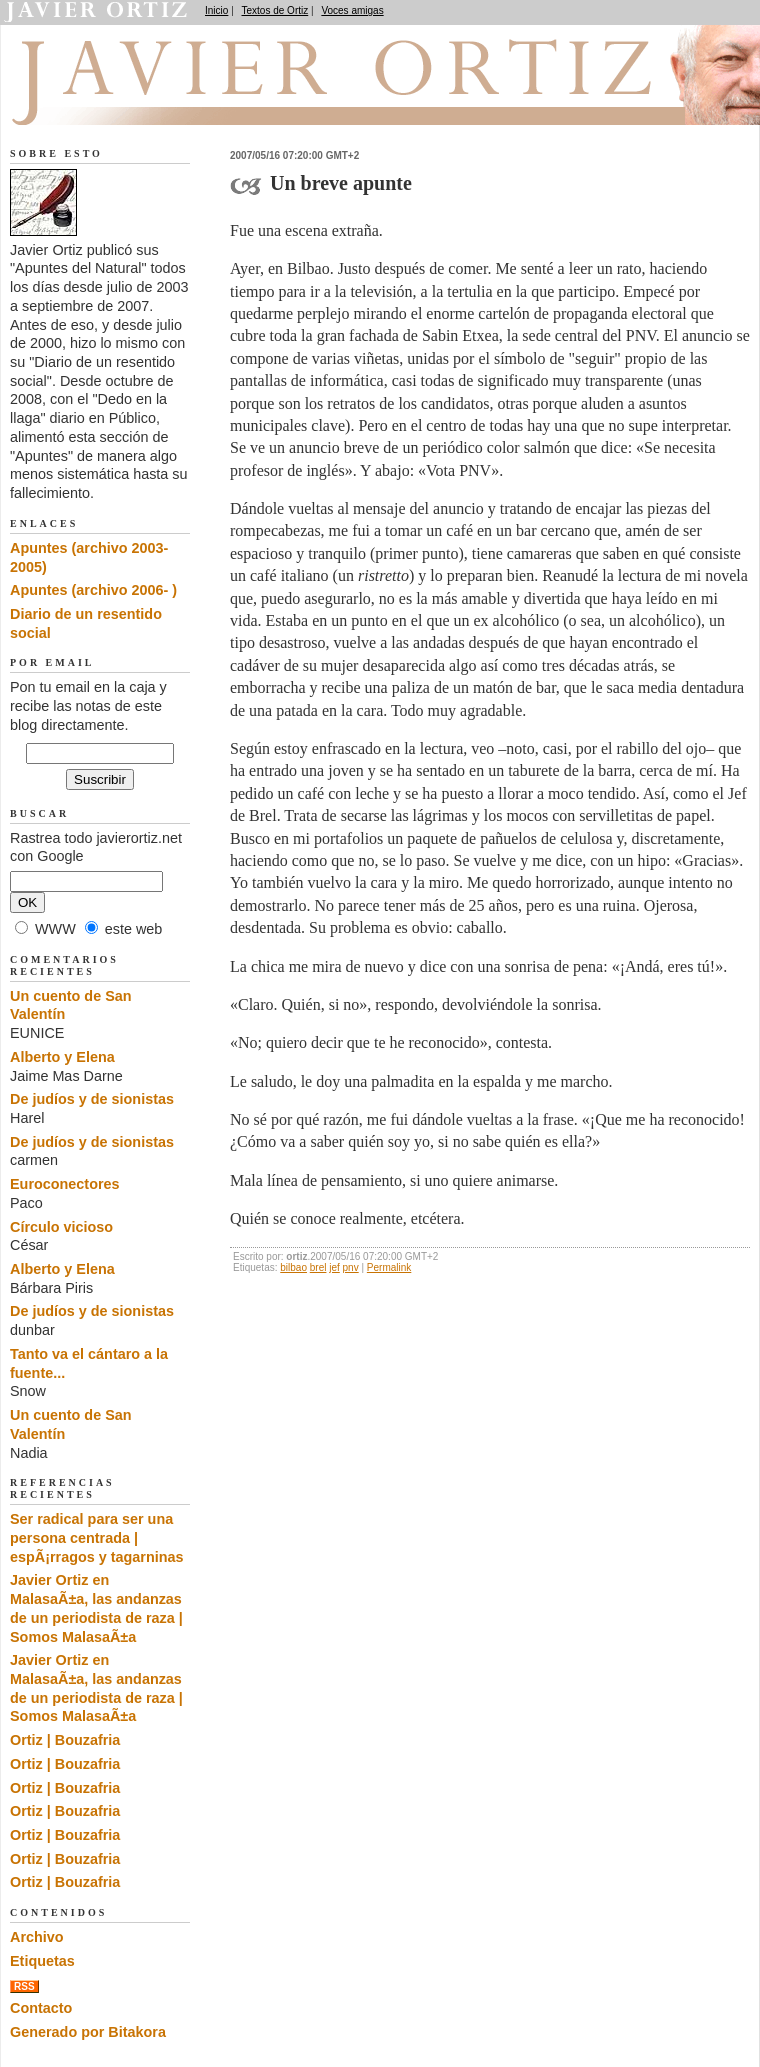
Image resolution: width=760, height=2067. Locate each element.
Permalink (389, 1267)
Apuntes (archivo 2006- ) (93, 590)
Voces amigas (352, 10)
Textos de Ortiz (275, 10)
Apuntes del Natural (122, 101)
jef (334, 1267)
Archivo (37, 1937)
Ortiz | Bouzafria (65, 1740)
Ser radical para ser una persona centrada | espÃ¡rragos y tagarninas (97, 1537)
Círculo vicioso (61, 1227)
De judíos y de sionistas (92, 1099)
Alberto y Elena (62, 1057)
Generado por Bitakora (88, 2032)
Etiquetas (42, 1961)
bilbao (293, 1267)
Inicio (216, 10)
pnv (351, 1267)
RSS (24, 1986)
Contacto (41, 2008)
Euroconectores (65, 1184)
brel (318, 1267)
